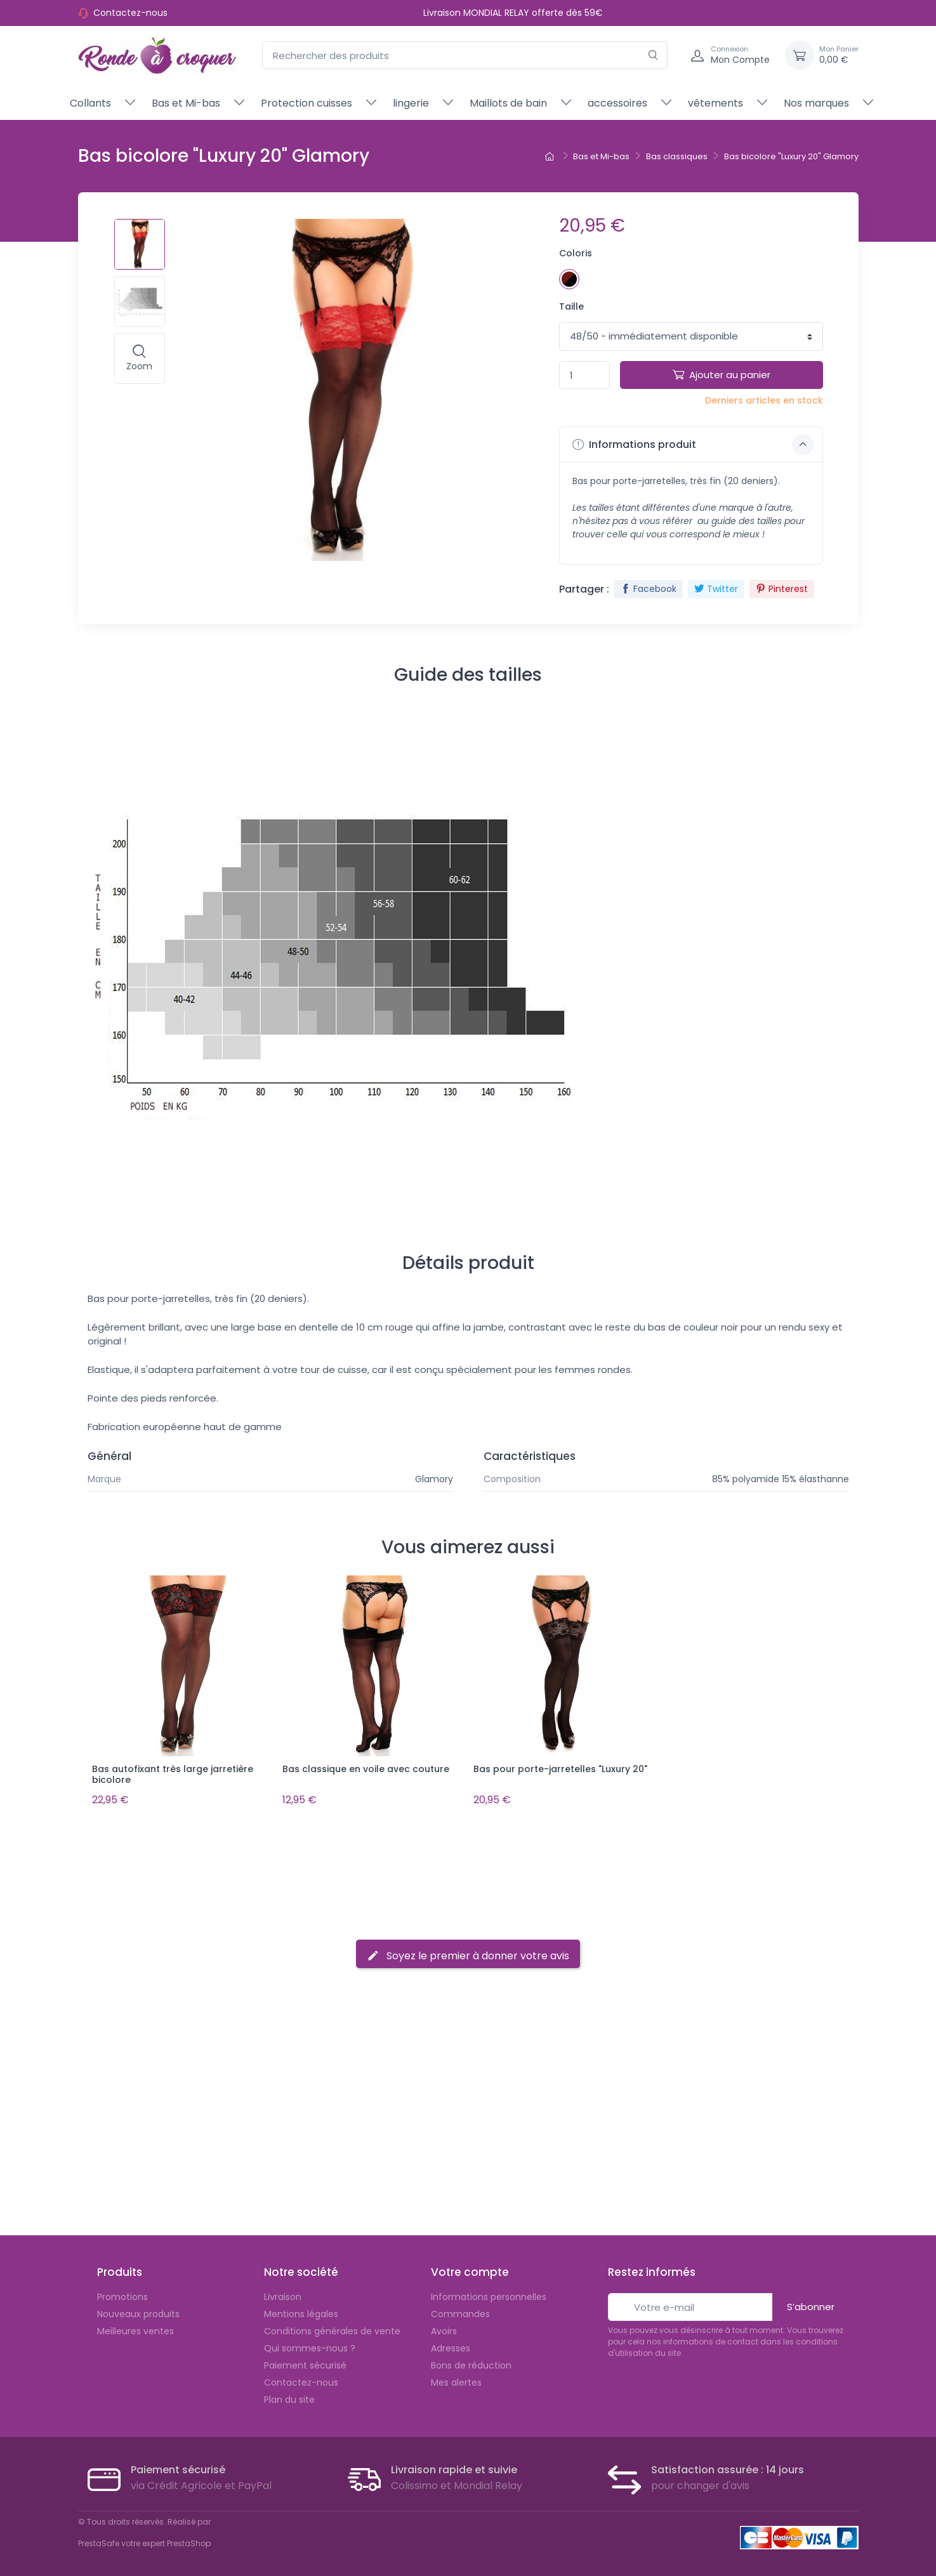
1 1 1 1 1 (691, 336)
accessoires (617, 103)
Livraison (282, 2293)
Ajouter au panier (721, 374)
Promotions (122, 2293)
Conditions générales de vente (332, 2327)
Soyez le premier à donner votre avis (468, 1952)
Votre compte (470, 2269)
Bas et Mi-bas (186, 103)
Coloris (575, 253)
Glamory (434, 1479)
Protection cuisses (306, 103)
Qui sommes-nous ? (309, 2344)
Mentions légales (301, 2310)
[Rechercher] (653, 55)
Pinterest (782, 588)
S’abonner (810, 2303)
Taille (571, 306)
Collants (90, 103)
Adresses (450, 2344)
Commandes (460, 2310)
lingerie (411, 103)
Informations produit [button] (693, 445)
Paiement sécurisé (305, 2361)
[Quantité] (584, 375)
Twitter (716, 588)
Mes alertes (456, 2378)
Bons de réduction (471, 2361)
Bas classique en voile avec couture (365, 1769)
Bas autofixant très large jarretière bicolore (172, 1774)
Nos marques (816, 103)
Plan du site (289, 2395)
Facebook (648, 588)
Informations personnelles (488, 2293)
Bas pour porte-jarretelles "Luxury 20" (560, 1769)
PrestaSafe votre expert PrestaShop (144, 2539)
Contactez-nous (130, 12)
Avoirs (444, 2327)
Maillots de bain (508, 103)
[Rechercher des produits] (465, 55)
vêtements (715, 103)
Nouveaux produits (138, 2310)
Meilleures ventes (135, 2327)
